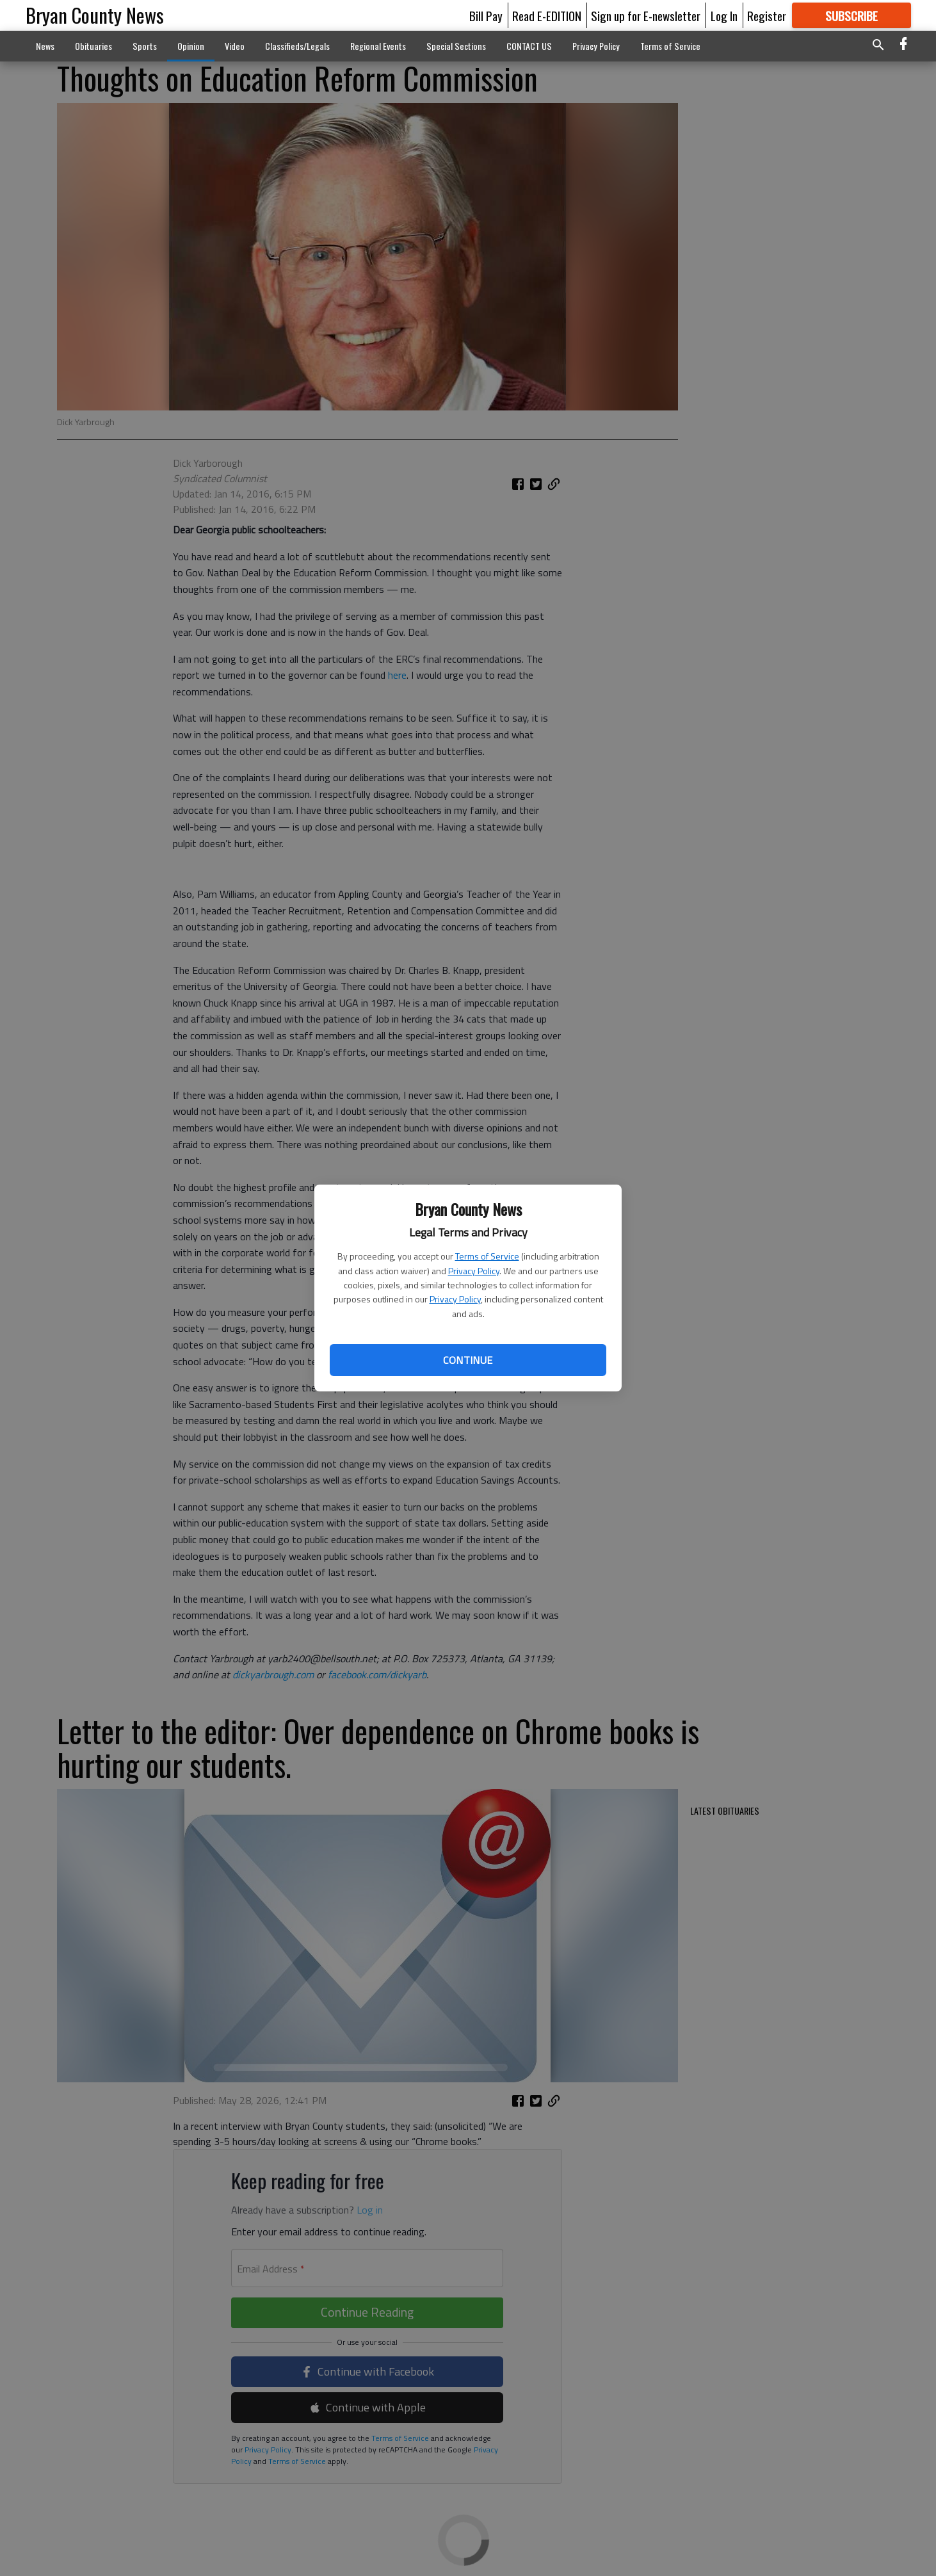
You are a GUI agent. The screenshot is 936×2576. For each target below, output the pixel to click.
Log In (724, 15)
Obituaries (93, 46)
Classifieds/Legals (297, 46)
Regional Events (378, 46)
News (45, 46)
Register (766, 15)
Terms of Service (487, 1256)
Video (235, 46)
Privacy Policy (473, 1270)
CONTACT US (529, 46)
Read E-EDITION (546, 15)
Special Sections (456, 46)
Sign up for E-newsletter (645, 15)
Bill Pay (486, 15)
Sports (145, 46)
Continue (467, 1360)
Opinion (190, 46)
